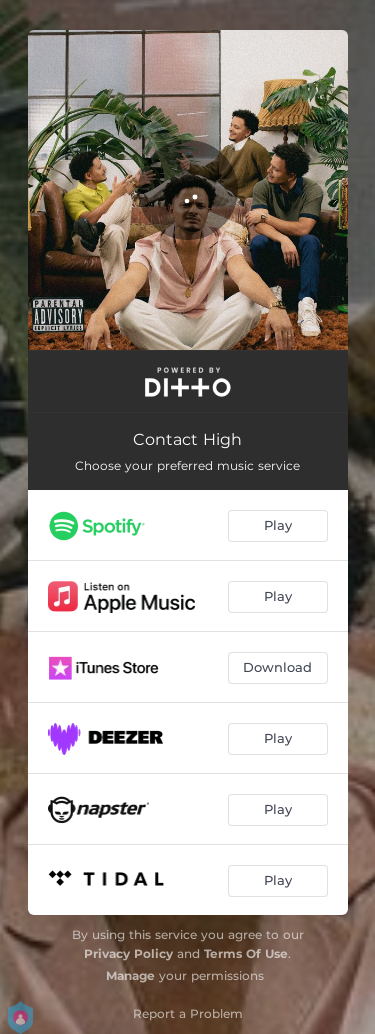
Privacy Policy (128, 953)
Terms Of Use (246, 953)
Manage (130, 975)
